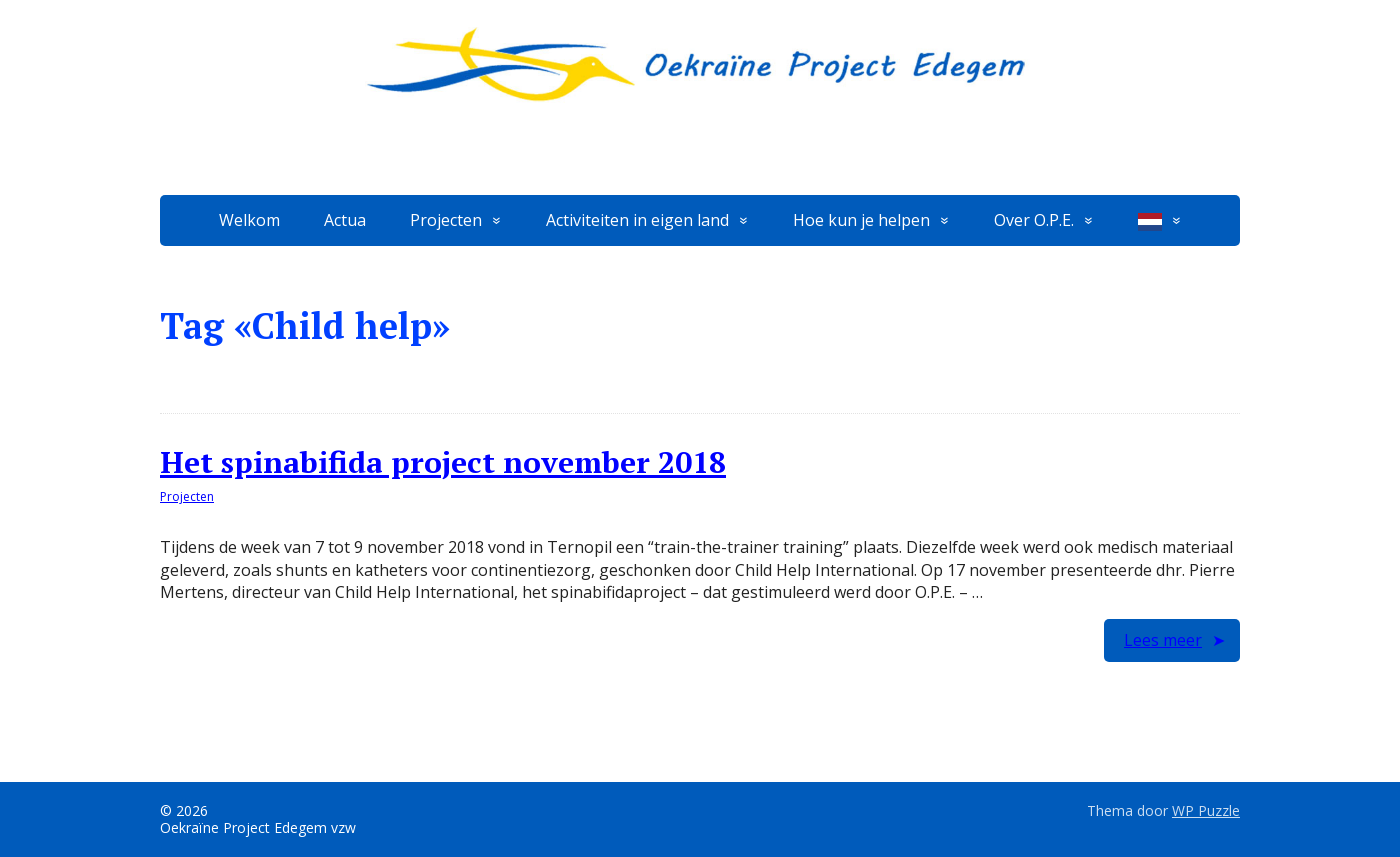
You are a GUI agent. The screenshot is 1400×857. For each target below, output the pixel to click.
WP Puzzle (1206, 810)
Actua (345, 220)
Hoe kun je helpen (861, 220)
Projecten (446, 220)
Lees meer (1163, 640)
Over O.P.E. (1034, 220)
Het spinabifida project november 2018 (443, 462)
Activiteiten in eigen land (637, 220)
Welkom (249, 220)
